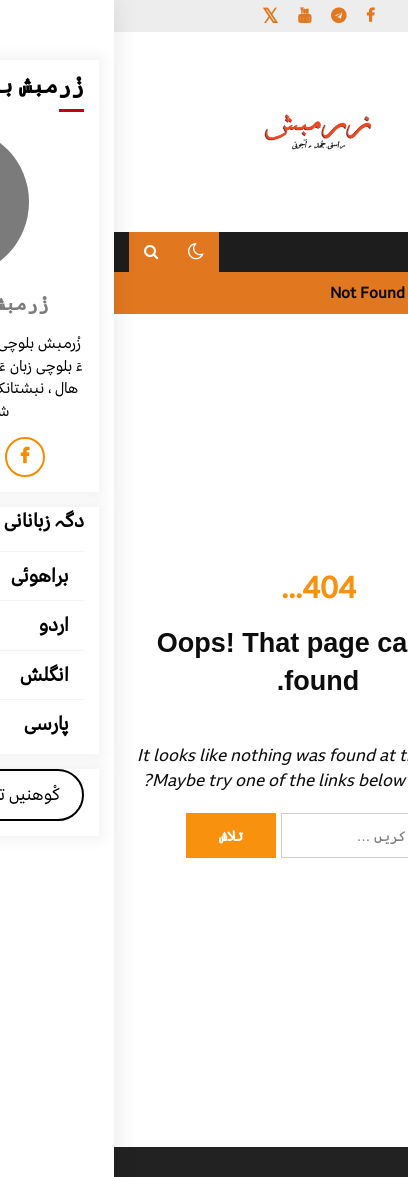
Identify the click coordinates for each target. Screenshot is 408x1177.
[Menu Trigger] (360, 42)
